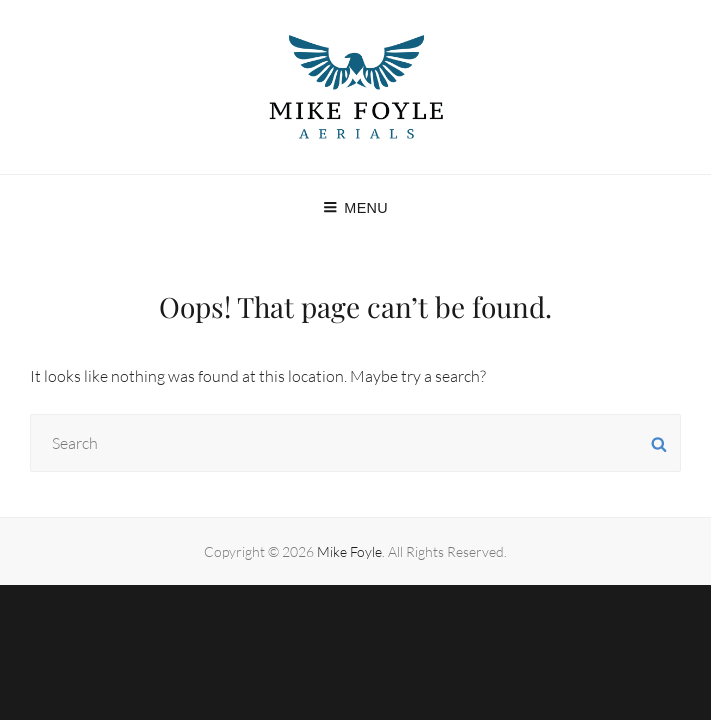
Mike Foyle (349, 551)
